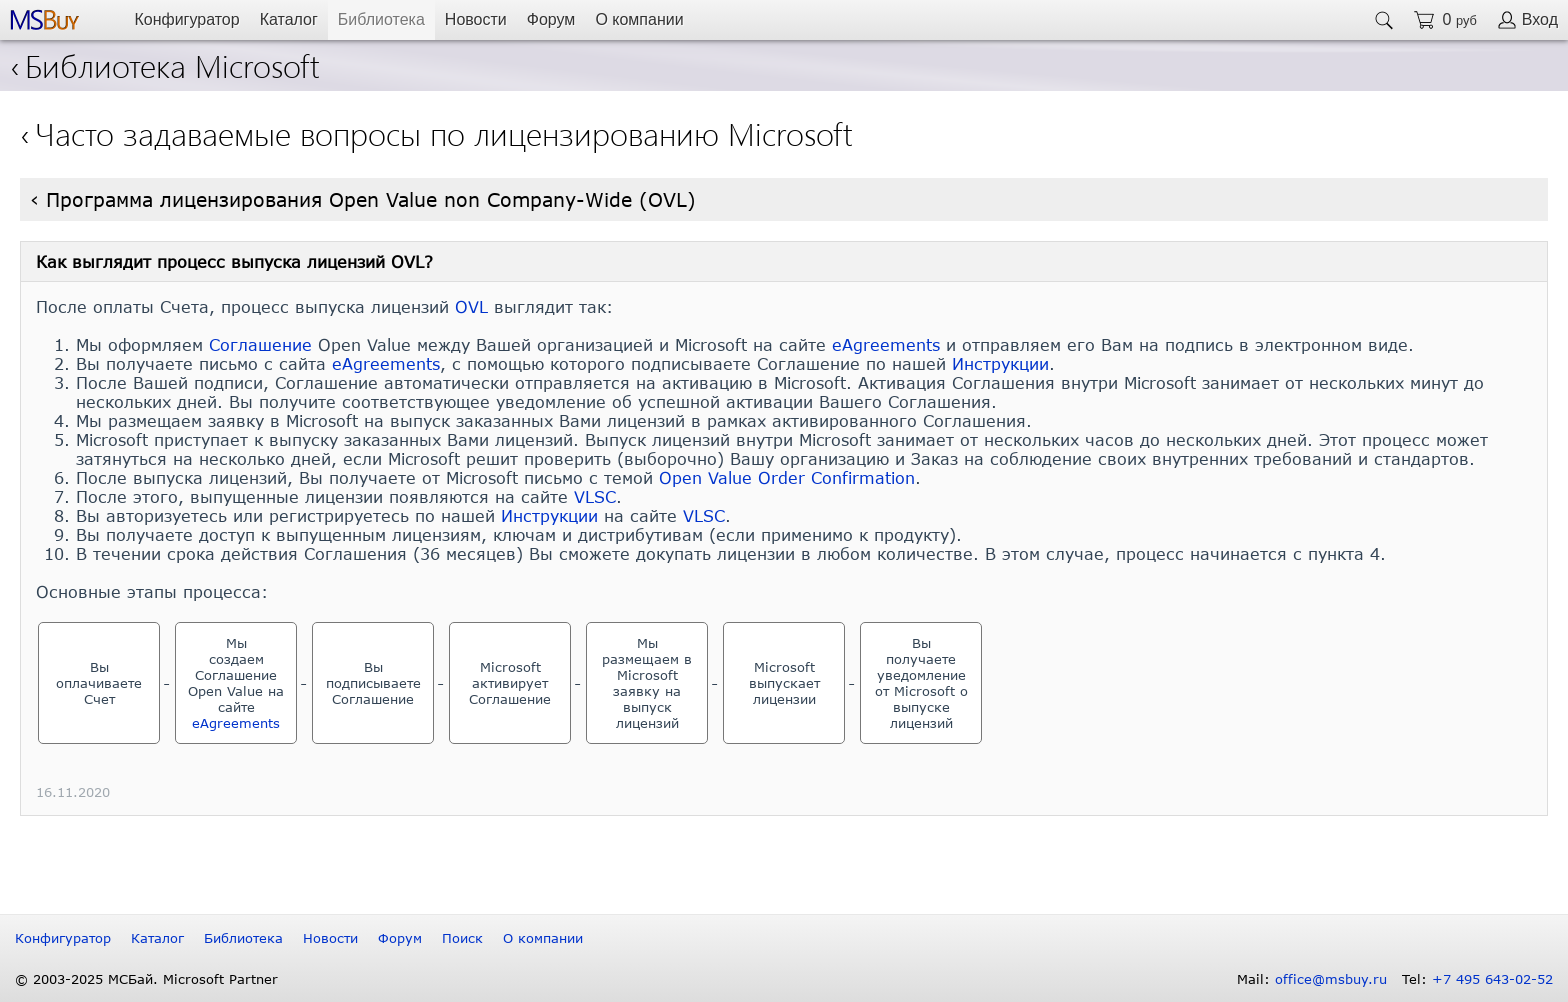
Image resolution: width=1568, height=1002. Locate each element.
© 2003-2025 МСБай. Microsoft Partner (146, 979)
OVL (471, 306)
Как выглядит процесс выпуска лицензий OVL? (234, 261)
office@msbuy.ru (1331, 979)
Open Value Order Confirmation (787, 477)
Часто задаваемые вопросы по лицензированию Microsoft (444, 132)
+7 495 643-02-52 (1492, 979)
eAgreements (886, 344)
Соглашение (260, 344)
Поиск (462, 938)
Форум (551, 19)
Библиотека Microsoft (165, 64)
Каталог (289, 19)
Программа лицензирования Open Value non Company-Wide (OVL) (371, 199)
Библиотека (381, 19)
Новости (476, 19)
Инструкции (1000, 363)
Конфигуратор (186, 19)
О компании (639, 19)
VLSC (595, 496)
